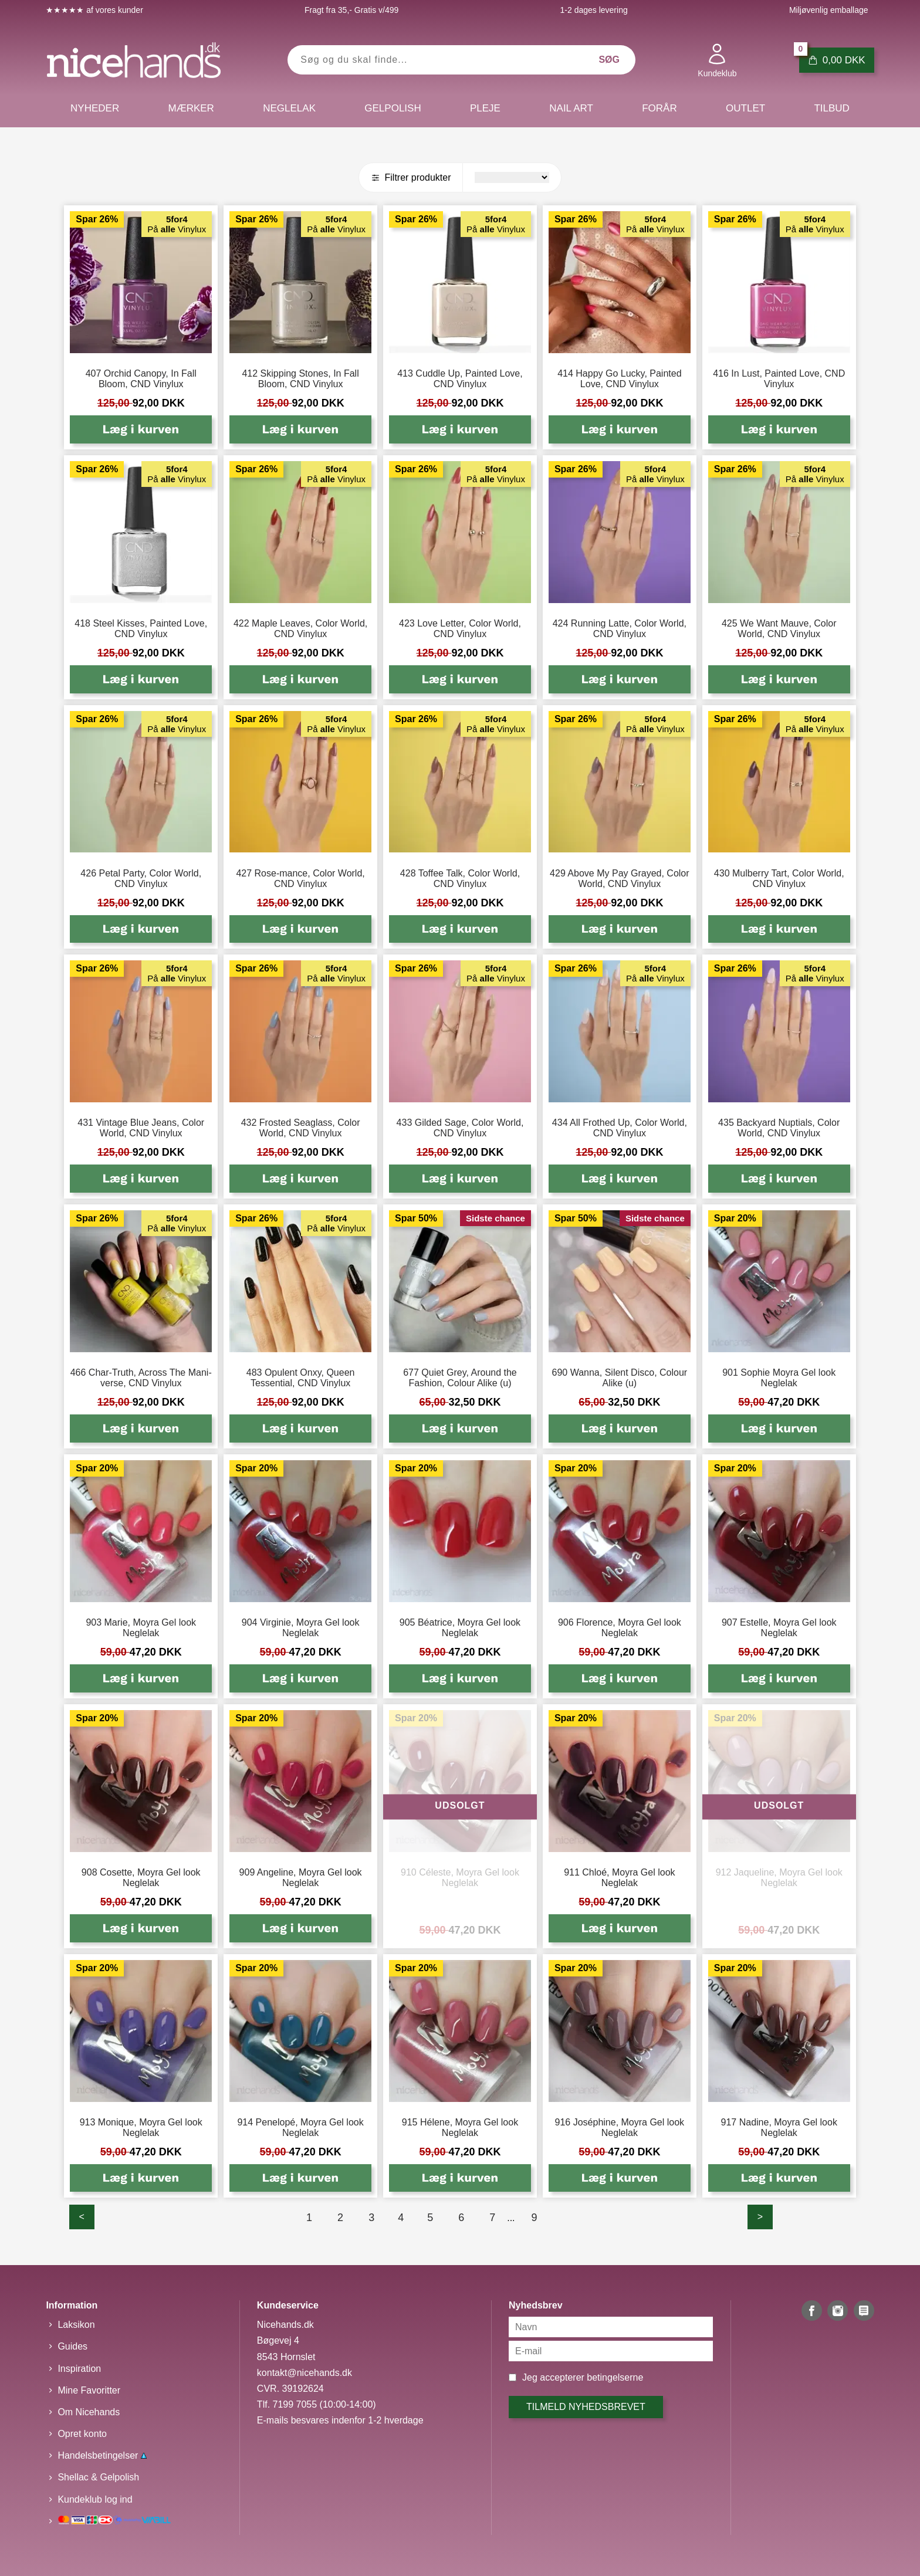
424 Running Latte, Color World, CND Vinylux (619, 628)
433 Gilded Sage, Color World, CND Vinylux (460, 1128)
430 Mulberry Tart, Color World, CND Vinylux (779, 878)
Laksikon (76, 2325)
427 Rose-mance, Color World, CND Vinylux (300, 878)
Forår (659, 108)
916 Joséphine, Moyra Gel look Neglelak (620, 2127)
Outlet (745, 108)
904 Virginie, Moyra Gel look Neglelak (301, 1627)
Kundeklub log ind (95, 2499)
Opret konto (82, 2434)
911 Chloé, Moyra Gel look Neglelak (619, 1877)
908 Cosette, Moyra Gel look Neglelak (141, 1877)
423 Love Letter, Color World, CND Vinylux (460, 628)
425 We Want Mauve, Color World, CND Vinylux (779, 628)
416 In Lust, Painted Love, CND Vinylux (779, 378)
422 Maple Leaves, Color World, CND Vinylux (300, 628)
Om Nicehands (89, 2412)
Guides (72, 2346)
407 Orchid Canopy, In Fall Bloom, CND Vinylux (141, 378)
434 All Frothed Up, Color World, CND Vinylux (619, 1128)
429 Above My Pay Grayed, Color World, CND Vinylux (619, 878)
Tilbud (831, 108)
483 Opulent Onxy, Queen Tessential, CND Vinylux (300, 1377)
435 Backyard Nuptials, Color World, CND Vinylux (779, 1128)
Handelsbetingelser (102, 2455)
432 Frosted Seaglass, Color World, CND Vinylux (300, 1128)
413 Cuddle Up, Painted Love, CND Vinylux (459, 378)
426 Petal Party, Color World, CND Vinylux (140, 878)
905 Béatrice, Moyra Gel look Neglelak (460, 1627)
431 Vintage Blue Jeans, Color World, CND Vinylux (140, 1128)
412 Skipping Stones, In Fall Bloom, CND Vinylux (300, 378)
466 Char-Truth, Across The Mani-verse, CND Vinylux (141, 1377)
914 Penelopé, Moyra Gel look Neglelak (300, 2127)
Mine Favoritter (89, 2390)
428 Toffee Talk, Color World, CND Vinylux (460, 878)
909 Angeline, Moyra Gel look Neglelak (300, 1877)
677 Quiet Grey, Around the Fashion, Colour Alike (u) (460, 1377)
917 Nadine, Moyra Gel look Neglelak (779, 2127)
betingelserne (615, 2377)
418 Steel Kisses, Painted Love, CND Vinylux (141, 628)
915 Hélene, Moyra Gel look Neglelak (460, 2127)
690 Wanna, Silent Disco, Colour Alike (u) (620, 1377)
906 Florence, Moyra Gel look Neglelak (619, 1627)
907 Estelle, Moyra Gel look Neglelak (779, 1627)
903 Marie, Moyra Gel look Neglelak (141, 1627)
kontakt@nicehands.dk (304, 2373)
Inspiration (79, 2369)
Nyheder (94, 108)
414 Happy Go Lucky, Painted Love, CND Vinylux (619, 378)
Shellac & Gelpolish (98, 2477)
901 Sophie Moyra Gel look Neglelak (779, 1377)
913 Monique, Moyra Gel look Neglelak (141, 2127)
